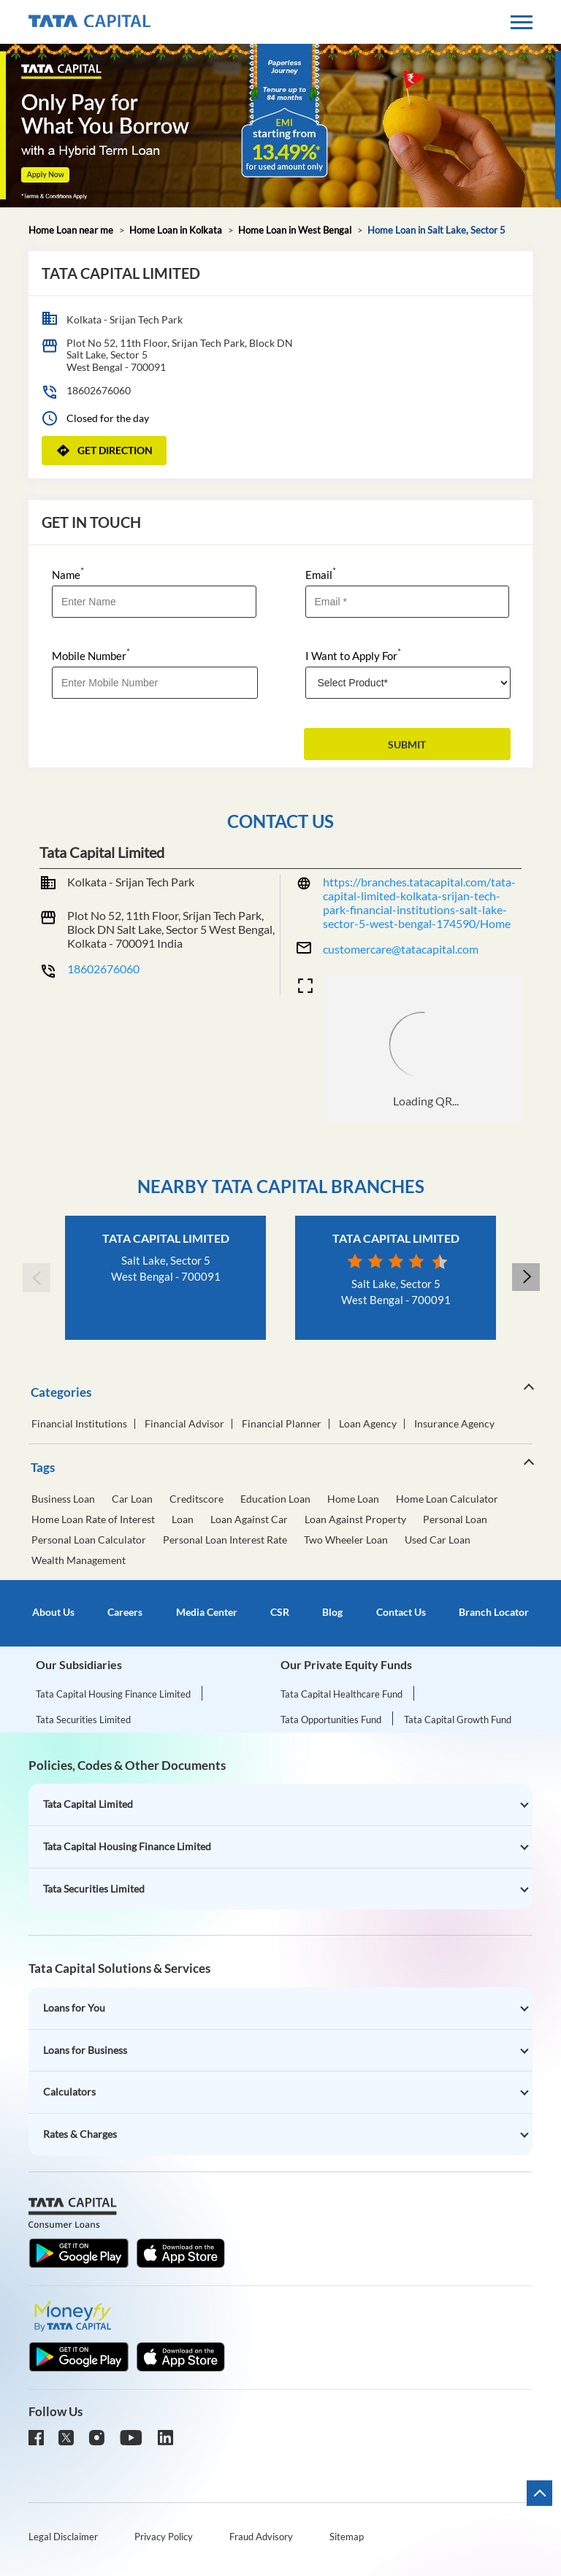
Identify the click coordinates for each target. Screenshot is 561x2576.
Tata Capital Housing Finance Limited (113, 1694)
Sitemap (346, 2536)
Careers (124, 1612)
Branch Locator (494, 1612)
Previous (35, 1277)
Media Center (206, 1612)
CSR (279, 1612)
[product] (408, 683)
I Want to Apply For (353, 654)
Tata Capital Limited (165, 1238)
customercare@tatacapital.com (400, 949)
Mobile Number (91, 654)
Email (320, 573)
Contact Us (401, 1612)
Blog (332, 1612)
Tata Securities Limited (83, 1719)
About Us (53, 1612)
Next (525, 1277)
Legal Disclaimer (63, 2536)
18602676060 (98, 390)
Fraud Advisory (261, 2536)
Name (68, 573)
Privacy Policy (163, 2536)
